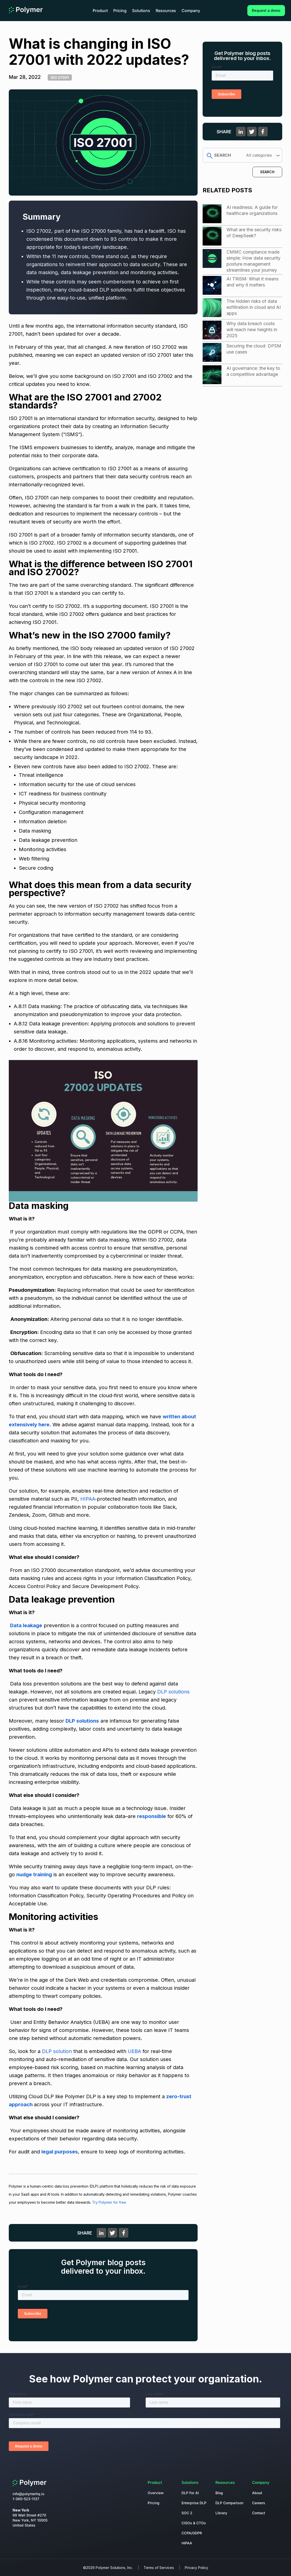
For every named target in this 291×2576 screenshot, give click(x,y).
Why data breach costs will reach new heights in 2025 (251, 329)
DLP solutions (173, 1692)
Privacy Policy (196, 2567)
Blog (219, 2493)
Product (100, 10)
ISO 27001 (60, 77)
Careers (258, 2503)
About (257, 2493)
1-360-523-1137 (26, 2499)
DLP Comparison (229, 2503)
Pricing (120, 10)
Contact (258, 2513)
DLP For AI (190, 2493)
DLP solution (57, 2051)
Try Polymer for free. (109, 2202)
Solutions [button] (141, 10)
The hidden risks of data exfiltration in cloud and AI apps (253, 307)
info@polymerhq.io (28, 2494)
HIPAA (87, 1499)
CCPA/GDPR (192, 2533)
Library (221, 2513)
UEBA (134, 2051)
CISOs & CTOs (194, 2523)
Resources (166, 10)
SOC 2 (187, 2513)
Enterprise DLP (194, 2503)
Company (191, 10)
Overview (156, 2493)
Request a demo (266, 10)
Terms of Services (159, 2567)
